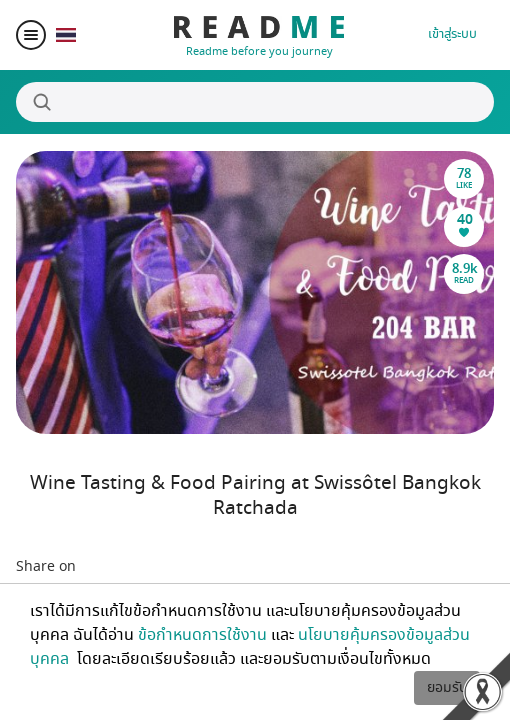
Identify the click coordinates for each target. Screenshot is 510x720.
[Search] (255, 102)
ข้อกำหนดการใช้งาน (202, 635)
